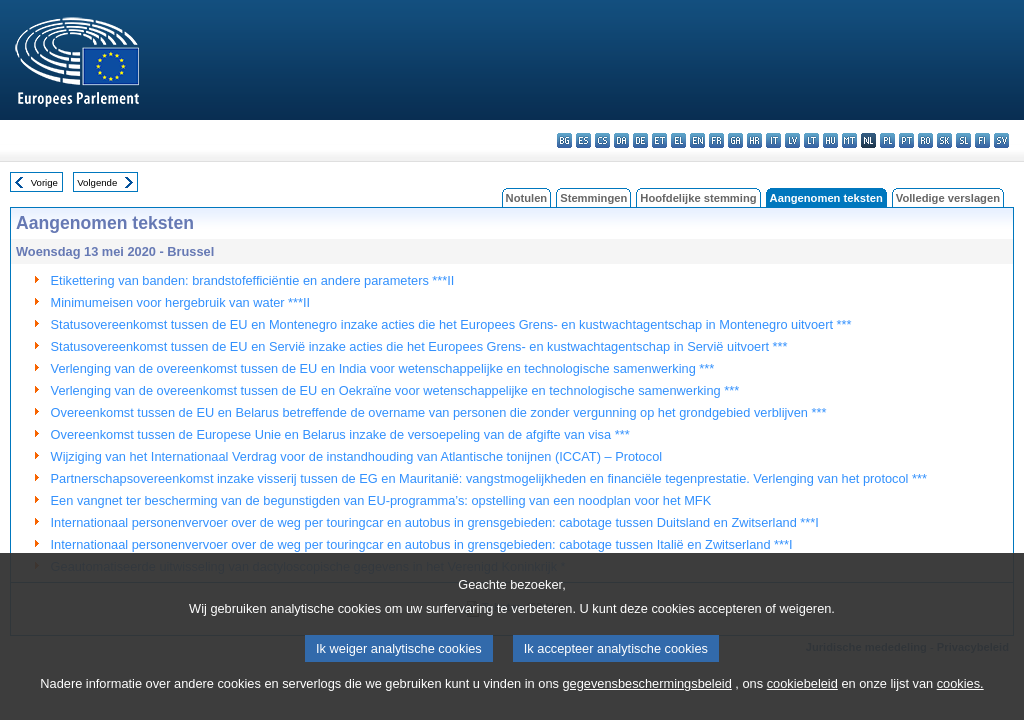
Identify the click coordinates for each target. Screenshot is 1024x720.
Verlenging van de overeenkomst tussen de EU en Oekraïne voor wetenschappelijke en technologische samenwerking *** (395, 390)
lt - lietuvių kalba (811, 140)
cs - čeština (602, 140)
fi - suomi (982, 140)
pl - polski (887, 140)
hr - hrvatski (754, 140)
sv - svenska (1001, 140)
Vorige (44, 182)
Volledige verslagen (948, 198)
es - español (583, 140)
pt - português (906, 140)
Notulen (527, 198)
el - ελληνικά (678, 140)
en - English (697, 140)
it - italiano (773, 140)
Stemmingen (593, 198)
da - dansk (621, 140)
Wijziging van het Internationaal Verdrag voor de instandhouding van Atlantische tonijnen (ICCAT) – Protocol (357, 456)
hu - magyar (830, 140)
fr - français (716, 140)
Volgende (97, 182)
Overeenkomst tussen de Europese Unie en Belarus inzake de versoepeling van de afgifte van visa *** (340, 434)
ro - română (925, 140)
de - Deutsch (640, 140)
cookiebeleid (802, 707)
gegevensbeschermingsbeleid (646, 707)
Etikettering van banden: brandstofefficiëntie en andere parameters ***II (253, 280)
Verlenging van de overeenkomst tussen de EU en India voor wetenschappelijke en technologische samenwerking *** (383, 368)
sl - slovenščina (963, 140)
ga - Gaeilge (735, 140)
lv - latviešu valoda (792, 140)
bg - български (564, 140)
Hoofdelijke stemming (698, 198)
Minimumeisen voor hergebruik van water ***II (181, 302)
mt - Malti (849, 140)
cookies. (960, 707)
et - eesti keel (659, 140)
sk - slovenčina (944, 140)
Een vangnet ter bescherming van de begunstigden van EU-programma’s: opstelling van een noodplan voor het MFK (381, 500)
